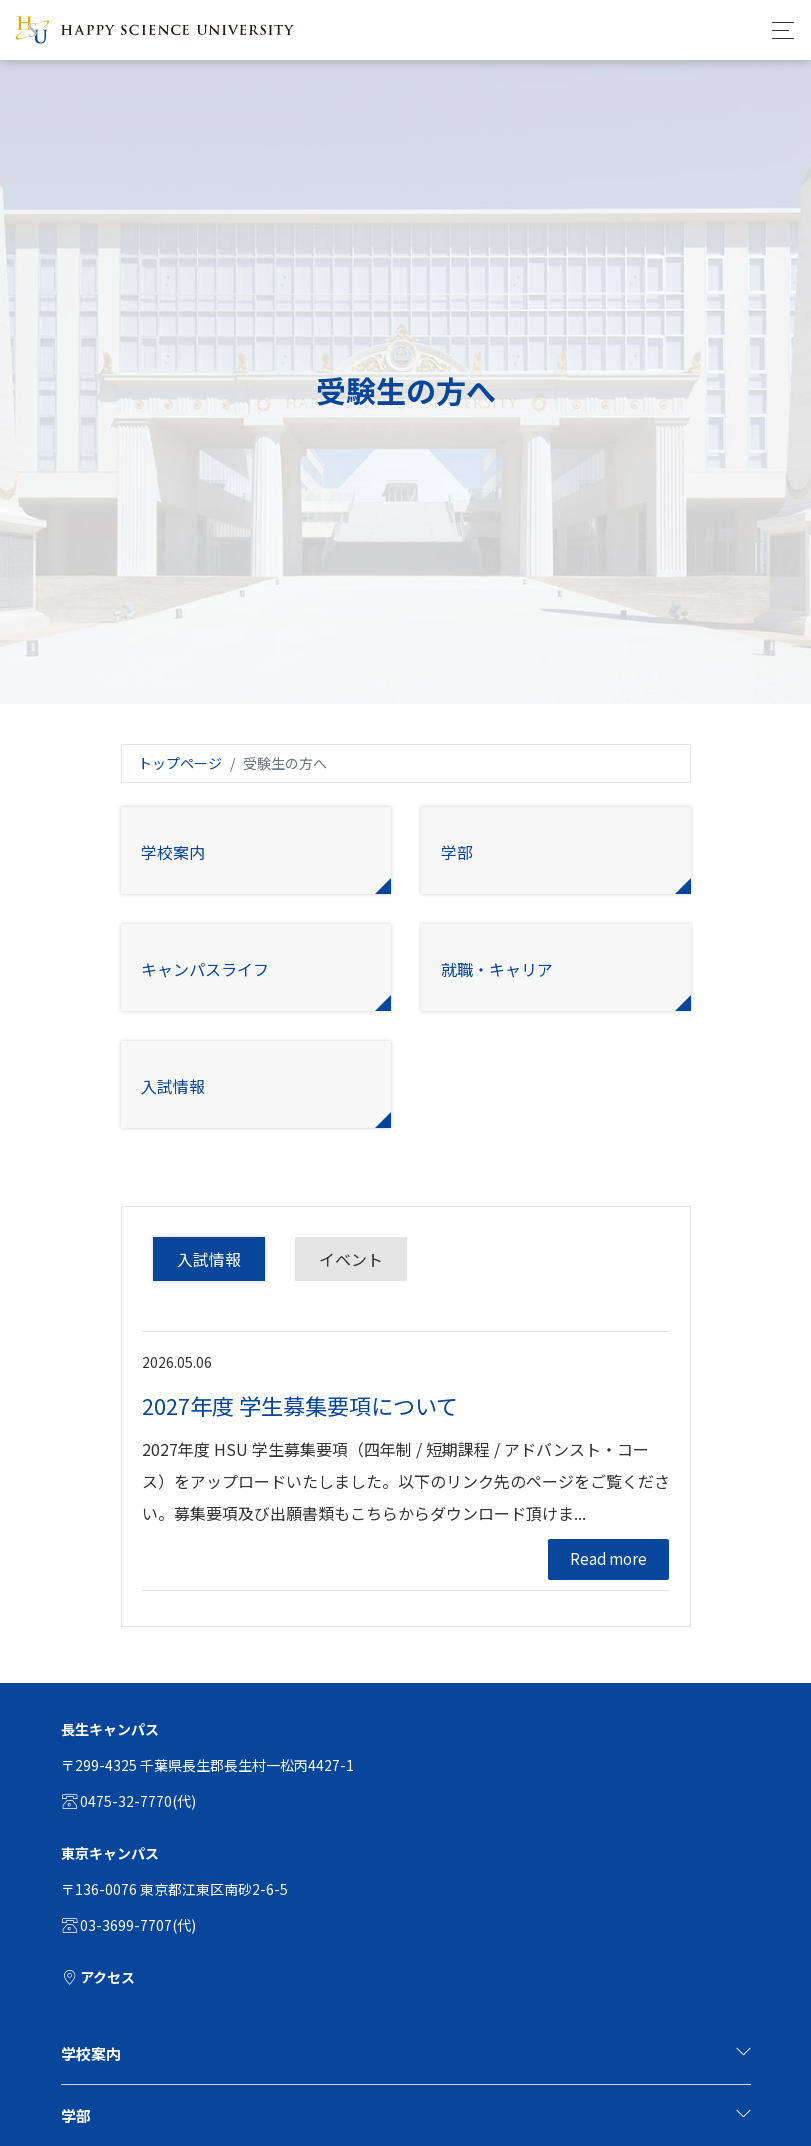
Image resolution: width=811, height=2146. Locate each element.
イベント (351, 1259)
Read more (608, 1558)
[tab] (406, 2054)
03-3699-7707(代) (128, 1925)
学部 (406, 2115)
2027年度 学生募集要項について (300, 1405)
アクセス (98, 1977)
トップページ (180, 763)
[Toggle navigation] (777, 30)
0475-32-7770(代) (128, 1801)
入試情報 (209, 1259)
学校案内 (406, 2053)
